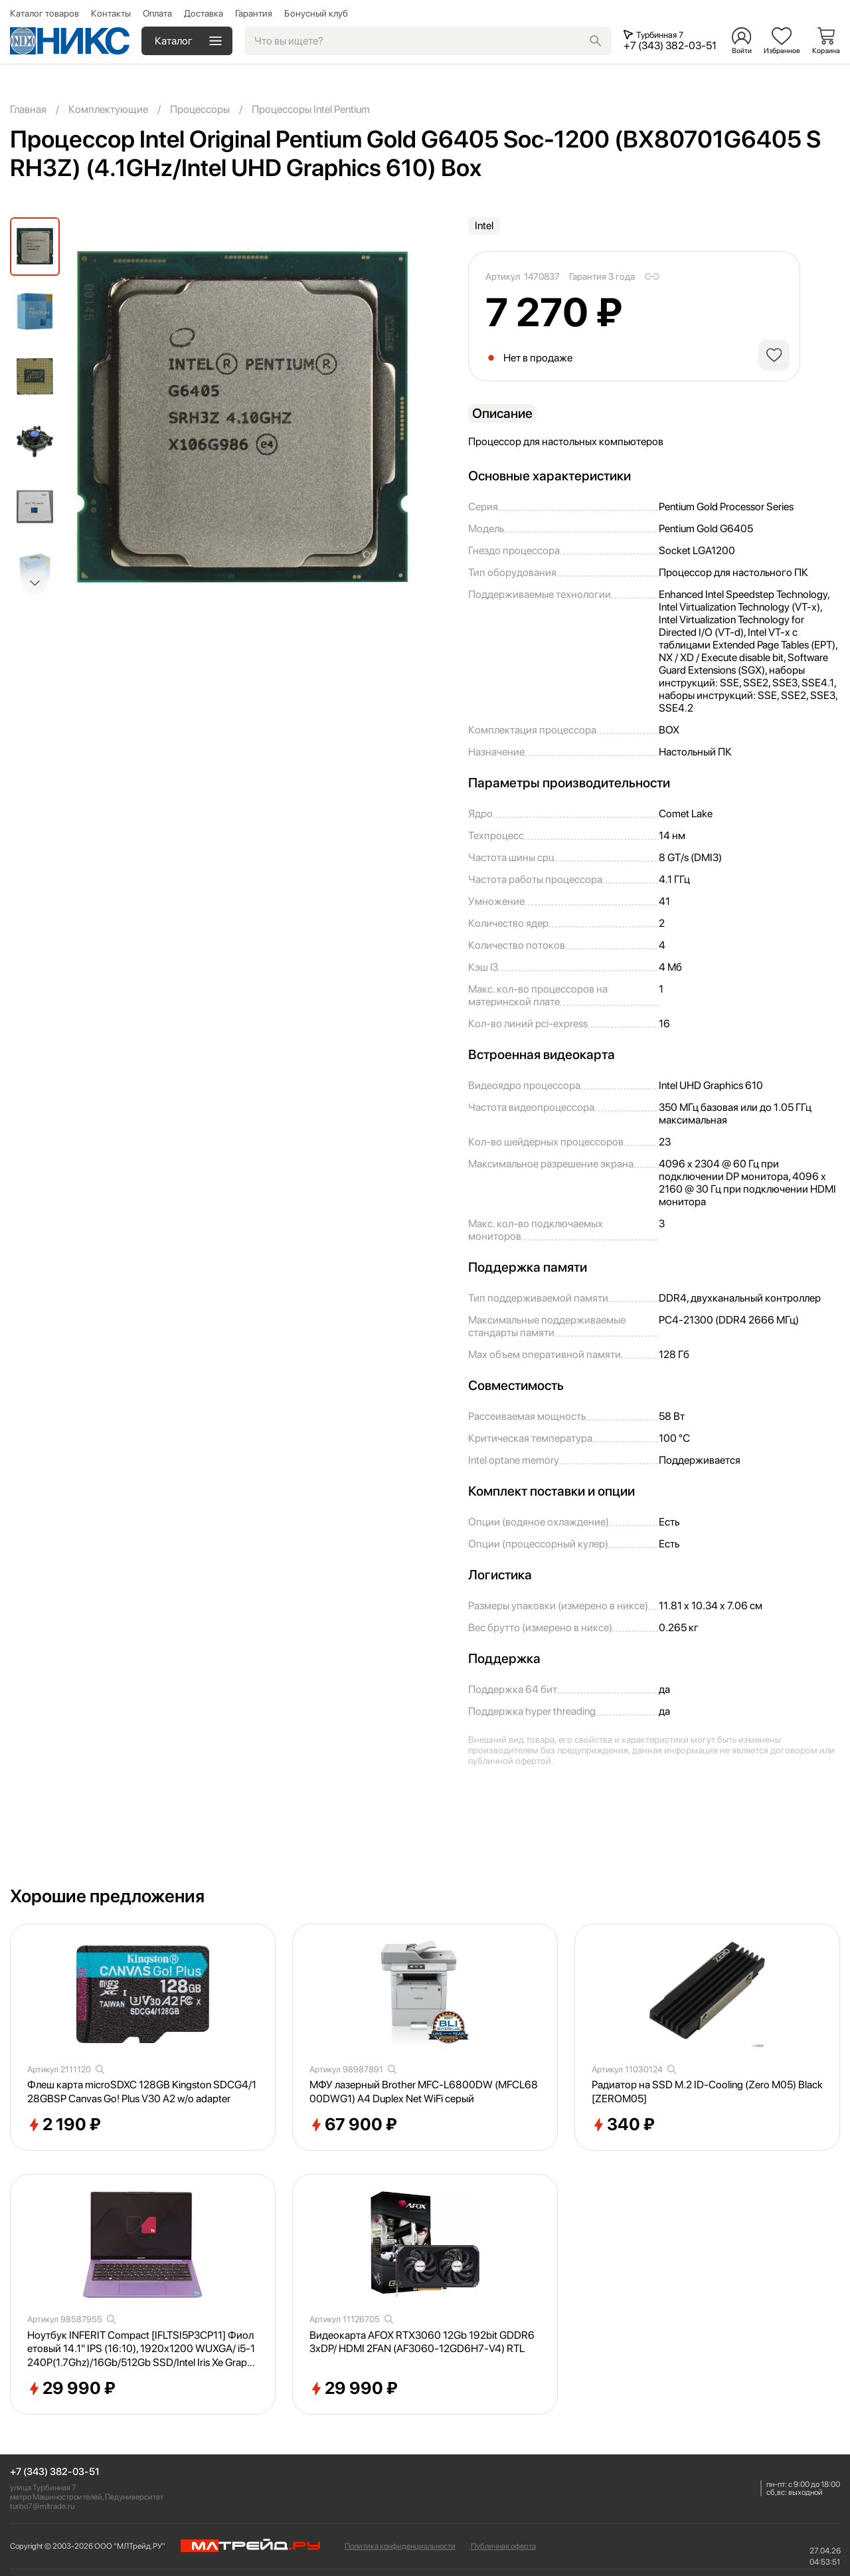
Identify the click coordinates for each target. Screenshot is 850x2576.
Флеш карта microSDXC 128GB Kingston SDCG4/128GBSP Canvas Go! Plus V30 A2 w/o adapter (141, 2091)
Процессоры (200, 109)
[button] (35, 582)
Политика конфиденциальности (400, 2546)
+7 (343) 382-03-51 (55, 2472)
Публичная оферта (503, 2546)
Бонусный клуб (316, 13)
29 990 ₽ (71, 2388)
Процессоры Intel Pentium (311, 109)
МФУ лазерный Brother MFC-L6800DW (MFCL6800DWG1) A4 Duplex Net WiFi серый (423, 2091)
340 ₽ (623, 2124)
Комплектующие (108, 109)
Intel (484, 225)
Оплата (157, 13)
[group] (242, 416)
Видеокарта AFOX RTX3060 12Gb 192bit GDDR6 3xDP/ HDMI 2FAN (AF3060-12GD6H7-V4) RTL (422, 2342)
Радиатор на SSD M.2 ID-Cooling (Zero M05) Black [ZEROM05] (707, 2091)
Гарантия (253, 13)
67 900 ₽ (353, 2124)
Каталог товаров (44, 13)
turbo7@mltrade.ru (42, 2506)
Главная (28, 109)
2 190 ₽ (64, 2124)
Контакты (111, 13)
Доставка (203, 13)
